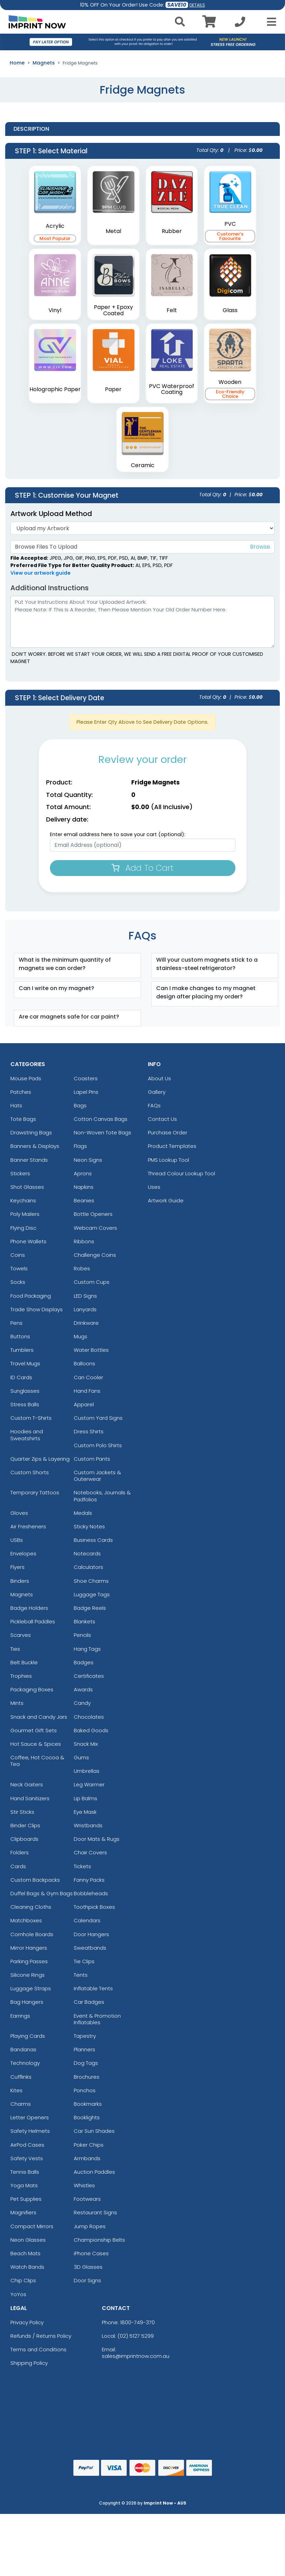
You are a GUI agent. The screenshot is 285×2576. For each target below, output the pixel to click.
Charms (20, 2103)
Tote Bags (23, 1119)
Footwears (87, 2199)
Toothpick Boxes (94, 1906)
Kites (16, 2090)
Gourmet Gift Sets (33, 1730)
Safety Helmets (30, 2131)
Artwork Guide (166, 1200)
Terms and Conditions (38, 2349)
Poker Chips (89, 2144)
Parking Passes (29, 1961)
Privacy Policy (27, 2322)
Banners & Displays (34, 1146)
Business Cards (93, 1540)
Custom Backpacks (35, 1879)
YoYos (18, 2294)
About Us (159, 1078)
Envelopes (23, 1553)
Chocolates (89, 1716)
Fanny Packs (89, 1879)
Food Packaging (30, 1295)
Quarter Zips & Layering (40, 1458)
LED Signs (85, 1295)
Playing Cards (27, 2036)
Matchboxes (26, 1920)
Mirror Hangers (28, 1947)
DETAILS (197, 5)
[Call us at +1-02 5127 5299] (240, 23)
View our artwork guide (40, 572)
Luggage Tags (92, 1594)
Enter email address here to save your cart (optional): (117, 834)
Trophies (21, 1676)
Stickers (20, 1173)
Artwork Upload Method (51, 513)
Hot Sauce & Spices (35, 1744)
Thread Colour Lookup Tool (181, 1173)
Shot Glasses (27, 1187)
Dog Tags (86, 2063)
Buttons (20, 1336)
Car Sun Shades (94, 2131)
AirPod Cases (27, 2144)
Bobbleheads (91, 1893)
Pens (16, 1322)
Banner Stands (29, 1160)
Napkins (83, 1187)
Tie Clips (84, 1961)
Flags (80, 1146)
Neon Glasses (28, 2239)
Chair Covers (90, 1852)
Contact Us (162, 1119)
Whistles (84, 2185)
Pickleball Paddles (32, 1621)
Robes (82, 1268)
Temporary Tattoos (34, 1492)
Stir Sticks (22, 1811)
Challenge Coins (95, 1255)
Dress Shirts (89, 1431)
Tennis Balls (24, 2171)
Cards (18, 1866)
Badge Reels (90, 1608)
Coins (17, 1255)
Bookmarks (88, 2103)
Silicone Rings (27, 1974)
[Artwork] (142, 528)
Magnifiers (23, 2212)
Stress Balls (24, 1404)
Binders (19, 1581)
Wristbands (88, 1825)
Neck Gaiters (26, 1784)
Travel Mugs (25, 1363)
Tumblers (22, 1350)
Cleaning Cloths (30, 1906)
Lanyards (85, 1309)
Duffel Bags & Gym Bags (41, 1893)
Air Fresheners (28, 1526)
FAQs (154, 1105)
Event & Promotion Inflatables (97, 2019)
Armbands (87, 2158)
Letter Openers (29, 2117)
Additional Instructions (49, 588)
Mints (17, 1703)
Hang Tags (87, 1648)
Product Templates (172, 1146)
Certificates (89, 1676)
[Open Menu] (269, 21)
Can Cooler (88, 1377)
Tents (81, 1974)
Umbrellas (86, 1771)
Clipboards (24, 1839)
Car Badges (89, 2002)
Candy (82, 1703)
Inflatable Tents (93, 1988)
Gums (81, 1757)
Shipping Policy (29, 2363)
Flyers (17, 1567)
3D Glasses (88, 2266)
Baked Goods (91, 1730)
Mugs (80, 1336)
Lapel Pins (86, 1092)
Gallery (157, 1092)
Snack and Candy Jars (38, 1716)
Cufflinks (21, 2076)
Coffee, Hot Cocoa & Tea (37, 1761)
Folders (19, 1852)
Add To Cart (142, 868)
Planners (84, 2049)
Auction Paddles (94, 2171)
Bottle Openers (93, 1214)
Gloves (19, 1513)
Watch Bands (27, 2266)
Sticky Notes (89, 1526)
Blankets (84, 1621)
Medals (83, 1513)
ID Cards (21, 1377)
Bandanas (23, 2049)
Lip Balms (85, 1798)
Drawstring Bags (31, 1132)
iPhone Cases (91, 2253)
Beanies (84, 1200)
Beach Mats (25, 2253)
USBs (16, 1540)
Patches (20, 1092)
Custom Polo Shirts (98, 1445)
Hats (16, 1105)
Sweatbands (90, 1947)
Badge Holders (29, 1608)
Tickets (82, 1866)
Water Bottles (91, 1350)
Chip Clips (23, 2280)
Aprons (83, 1173)
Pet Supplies (26, 2199)
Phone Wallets (28, 1241)
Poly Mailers (24, 1214)
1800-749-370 (137, 2322)
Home (17, 62)
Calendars (87, 1920)
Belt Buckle (24, 1662)
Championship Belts (99, 2239)
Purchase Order (167, 1132)
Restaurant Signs (95, 2212)
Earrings (20, 2015)
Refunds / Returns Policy (40, 2335)
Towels (19, 1268)
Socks (17, 1282)
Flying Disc (23, 1227)
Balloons (84, 1363)
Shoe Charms (91, 1581)
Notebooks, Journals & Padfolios (102, 1496)
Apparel (84, 1404)
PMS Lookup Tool (168, 1160)
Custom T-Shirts (31, 1418)
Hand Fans (87, 1390)
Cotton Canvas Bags (100, 1119)
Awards (83, 1689)
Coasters (86, 1078)
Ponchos (85, 2090)
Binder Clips (25, 1825)
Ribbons (84, 1241)
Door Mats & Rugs (96, 1839)
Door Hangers (91, 1934)
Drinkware (86, 1322)
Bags (80, 1105)
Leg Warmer (89, 1784)
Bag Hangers (26, 2002)
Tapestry (85, 2036)
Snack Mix (86, 1744)
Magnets (44, 62)
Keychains (23, 1200)
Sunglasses (24, 1390)
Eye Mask (85, 1811)
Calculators (88, 1567)
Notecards (87, 1553)
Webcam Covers (95, 1227)
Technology (25, 2063)
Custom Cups (91, 1282)
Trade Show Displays (36, 1309)
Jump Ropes (90, 2226)
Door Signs (87, 2280)
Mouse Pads (25, 1078)
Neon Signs (88, 1160)
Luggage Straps (30, 1988)
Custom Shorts (29, 1472)
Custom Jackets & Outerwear (97, 1476)
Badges (83, 1662)
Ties (15, 1648)
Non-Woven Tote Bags (102, 1132)
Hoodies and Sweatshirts (26, 1435)
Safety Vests (26, 2158)
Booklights (87, 2117)
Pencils (82, 1635)
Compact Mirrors (31, 2226)
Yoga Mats (24, 2185)
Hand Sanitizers (30, 1798)
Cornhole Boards (31, 1934)
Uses (154, 1187)
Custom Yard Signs (98, 1418)
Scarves (20, 1635)
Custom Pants (92, 1458)
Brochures (86, 2076)
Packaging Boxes (31, 1689)
